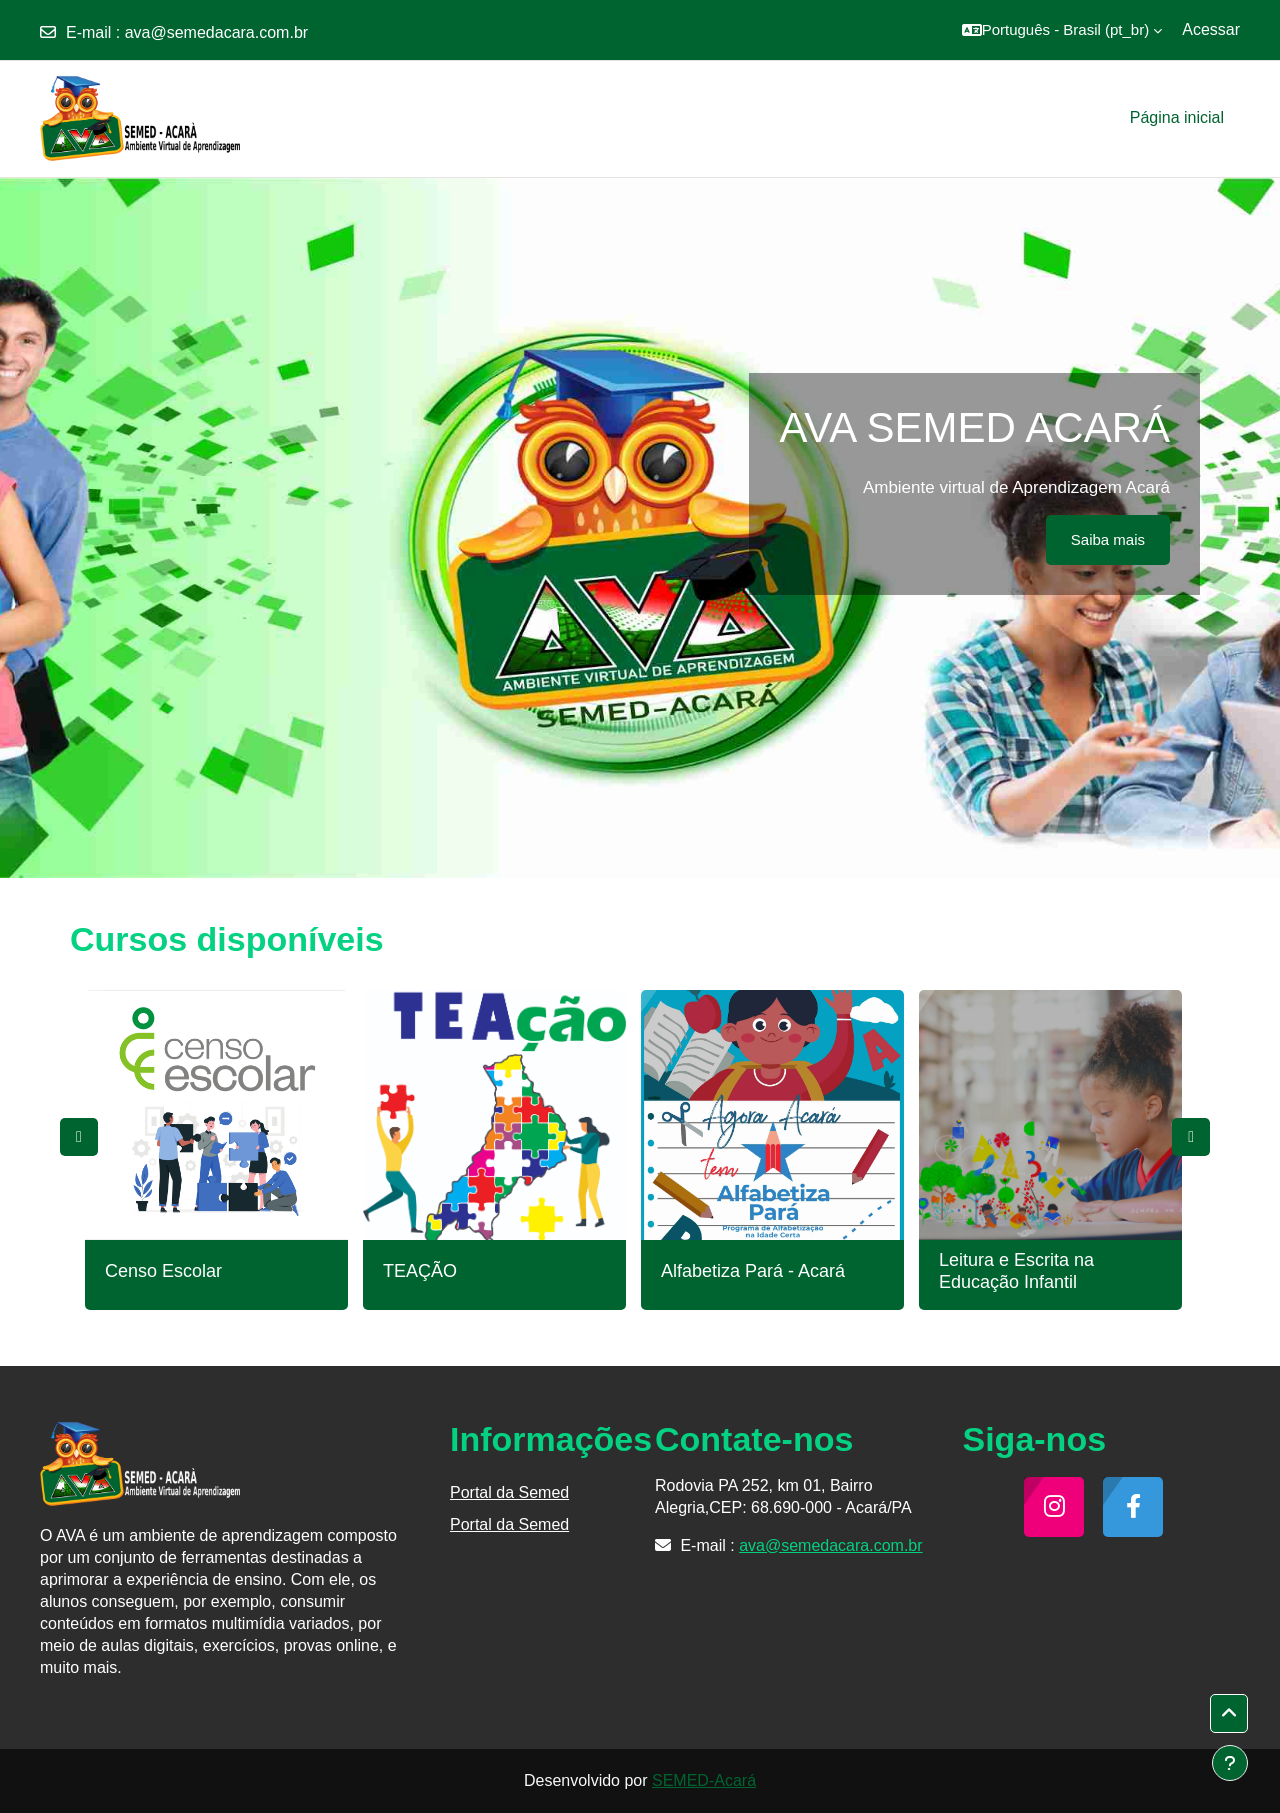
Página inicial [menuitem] (1177, 117)
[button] (1062, 30)
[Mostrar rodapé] (1230, 1763)
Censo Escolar (163, 1271)
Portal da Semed (509, 1492)
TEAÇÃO (420, 1271)
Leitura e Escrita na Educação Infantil (1016, 1271)
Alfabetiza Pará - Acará (753, 1271)
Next (1191, 1137)
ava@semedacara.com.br (216, 32)
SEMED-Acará (704, 1780)
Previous (79, 1137)
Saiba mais (1108, 539)
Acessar (1211, 29)
